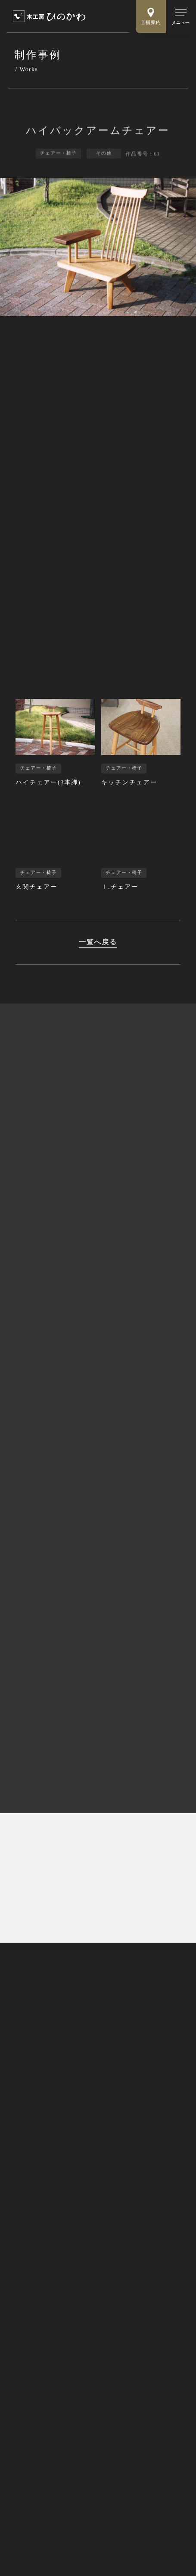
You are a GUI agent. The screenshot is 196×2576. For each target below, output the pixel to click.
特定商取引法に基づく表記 (48, 2509)
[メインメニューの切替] (181, 16)
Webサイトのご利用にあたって (52, 2521)
